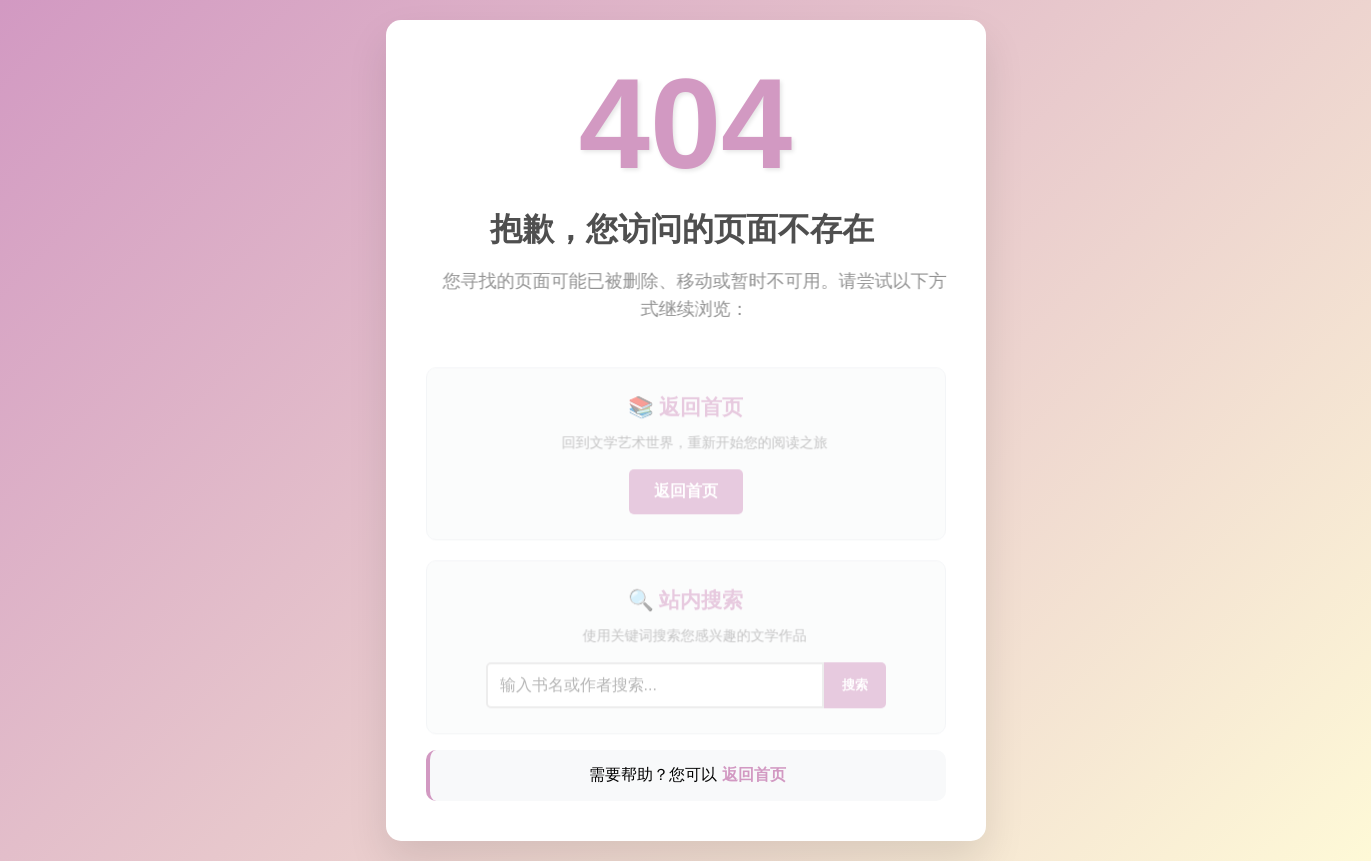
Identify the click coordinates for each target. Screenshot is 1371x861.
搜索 (855, 692)
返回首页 (686, 498)
